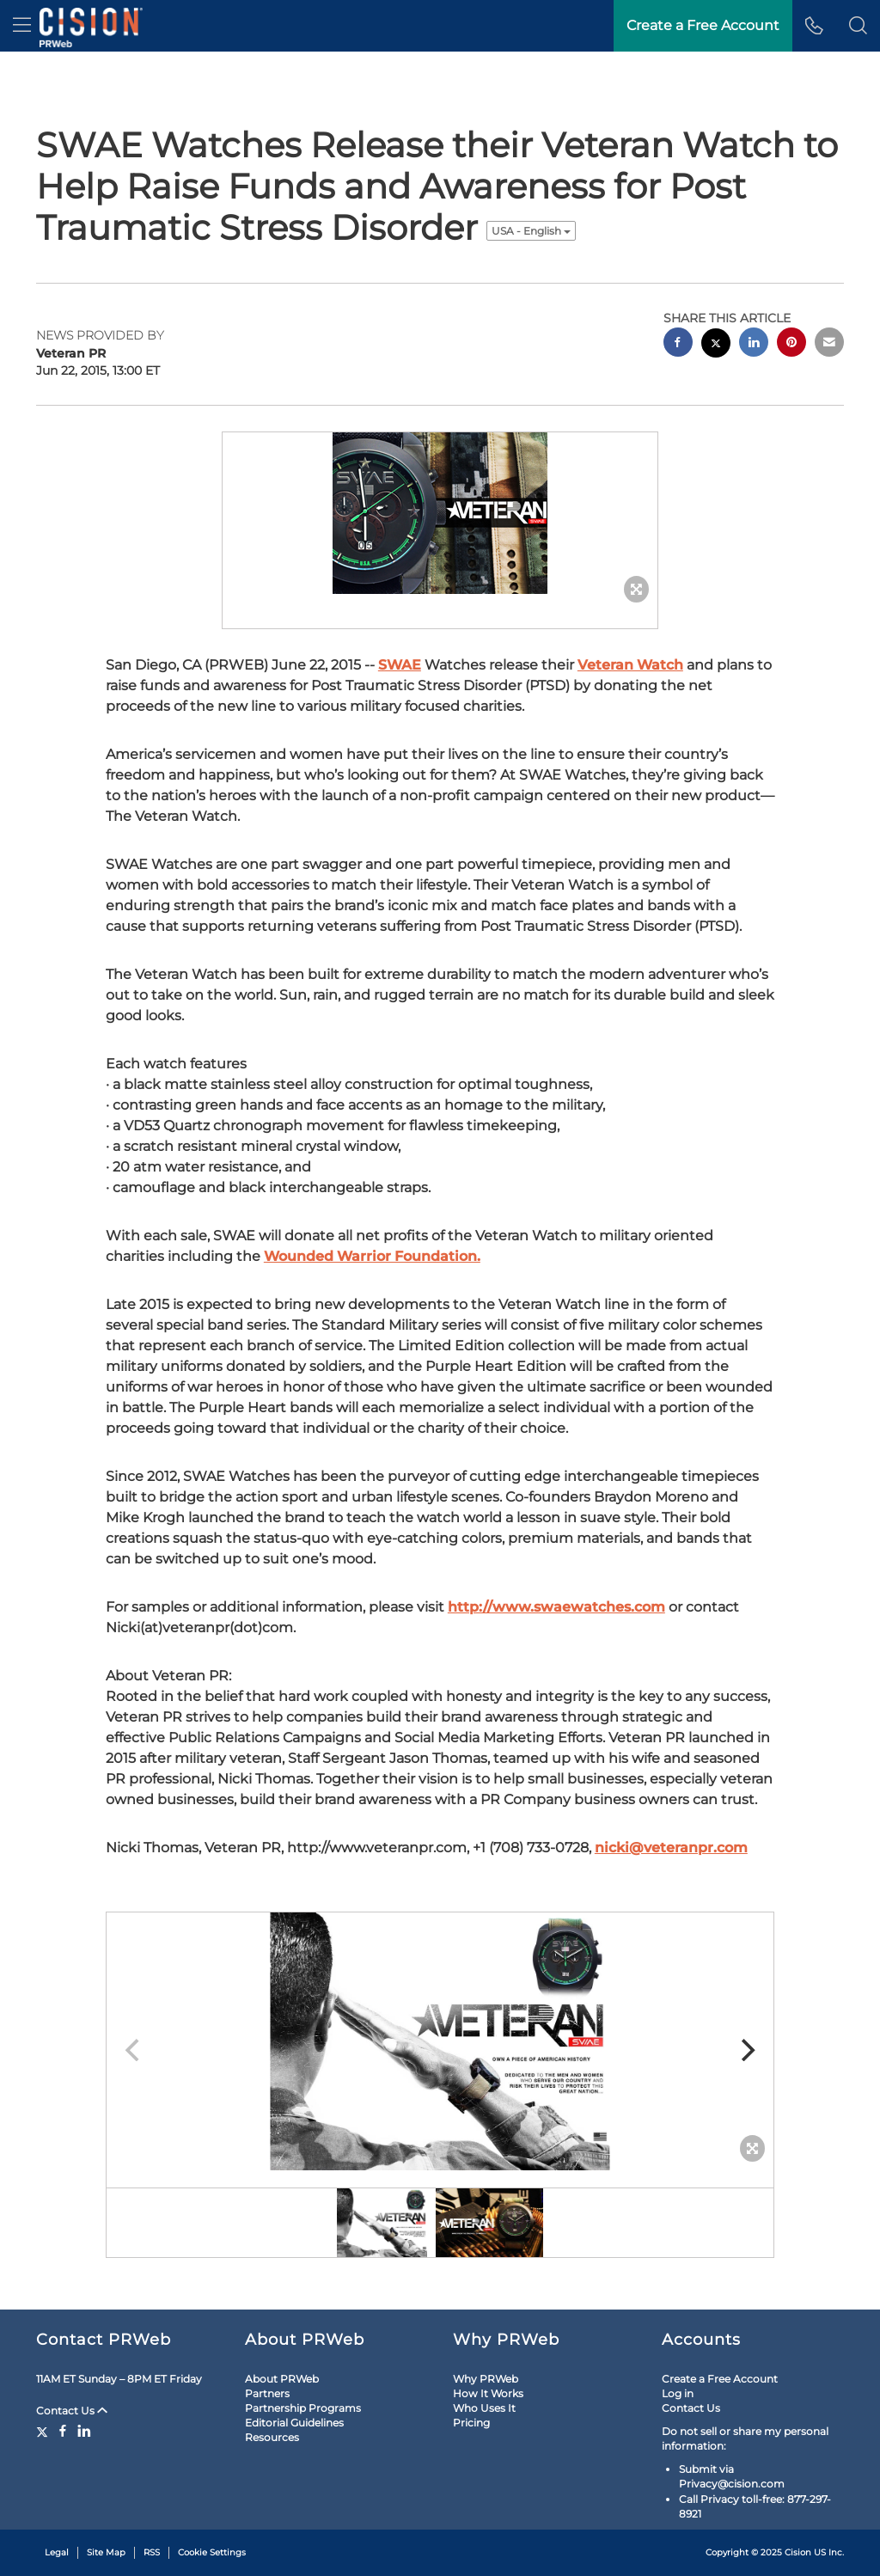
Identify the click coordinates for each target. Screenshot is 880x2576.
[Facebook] (62, 2430)
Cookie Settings (212, 2552)
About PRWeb (282, 2378)
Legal (57, 2552)
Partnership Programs (303, 2408)
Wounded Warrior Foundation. (372, 1256)
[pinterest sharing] (791, 344)
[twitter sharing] (715, 345)
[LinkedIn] (84, 2430)
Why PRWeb (485, 2378)
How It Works (488, 2393)
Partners (267, 2393)
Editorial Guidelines (294, 2422)
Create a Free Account (720, 2378)
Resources (272, 2437)
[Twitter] (44, 2430)
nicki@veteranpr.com (671, 1847)
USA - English (531, 230)
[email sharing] (829, 344)
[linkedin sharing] (753, 344)
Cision (798, 2552)
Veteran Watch (630, 665)
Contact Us (71, 2410)
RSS (152, 2552)
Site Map (106, 2552)
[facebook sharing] (678, 344)
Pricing (471, 2422)
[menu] (22, 26)
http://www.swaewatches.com (556, 1607)
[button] (858, 26)
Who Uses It (484, 2408)
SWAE (399, 665)
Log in (678, 2393)
